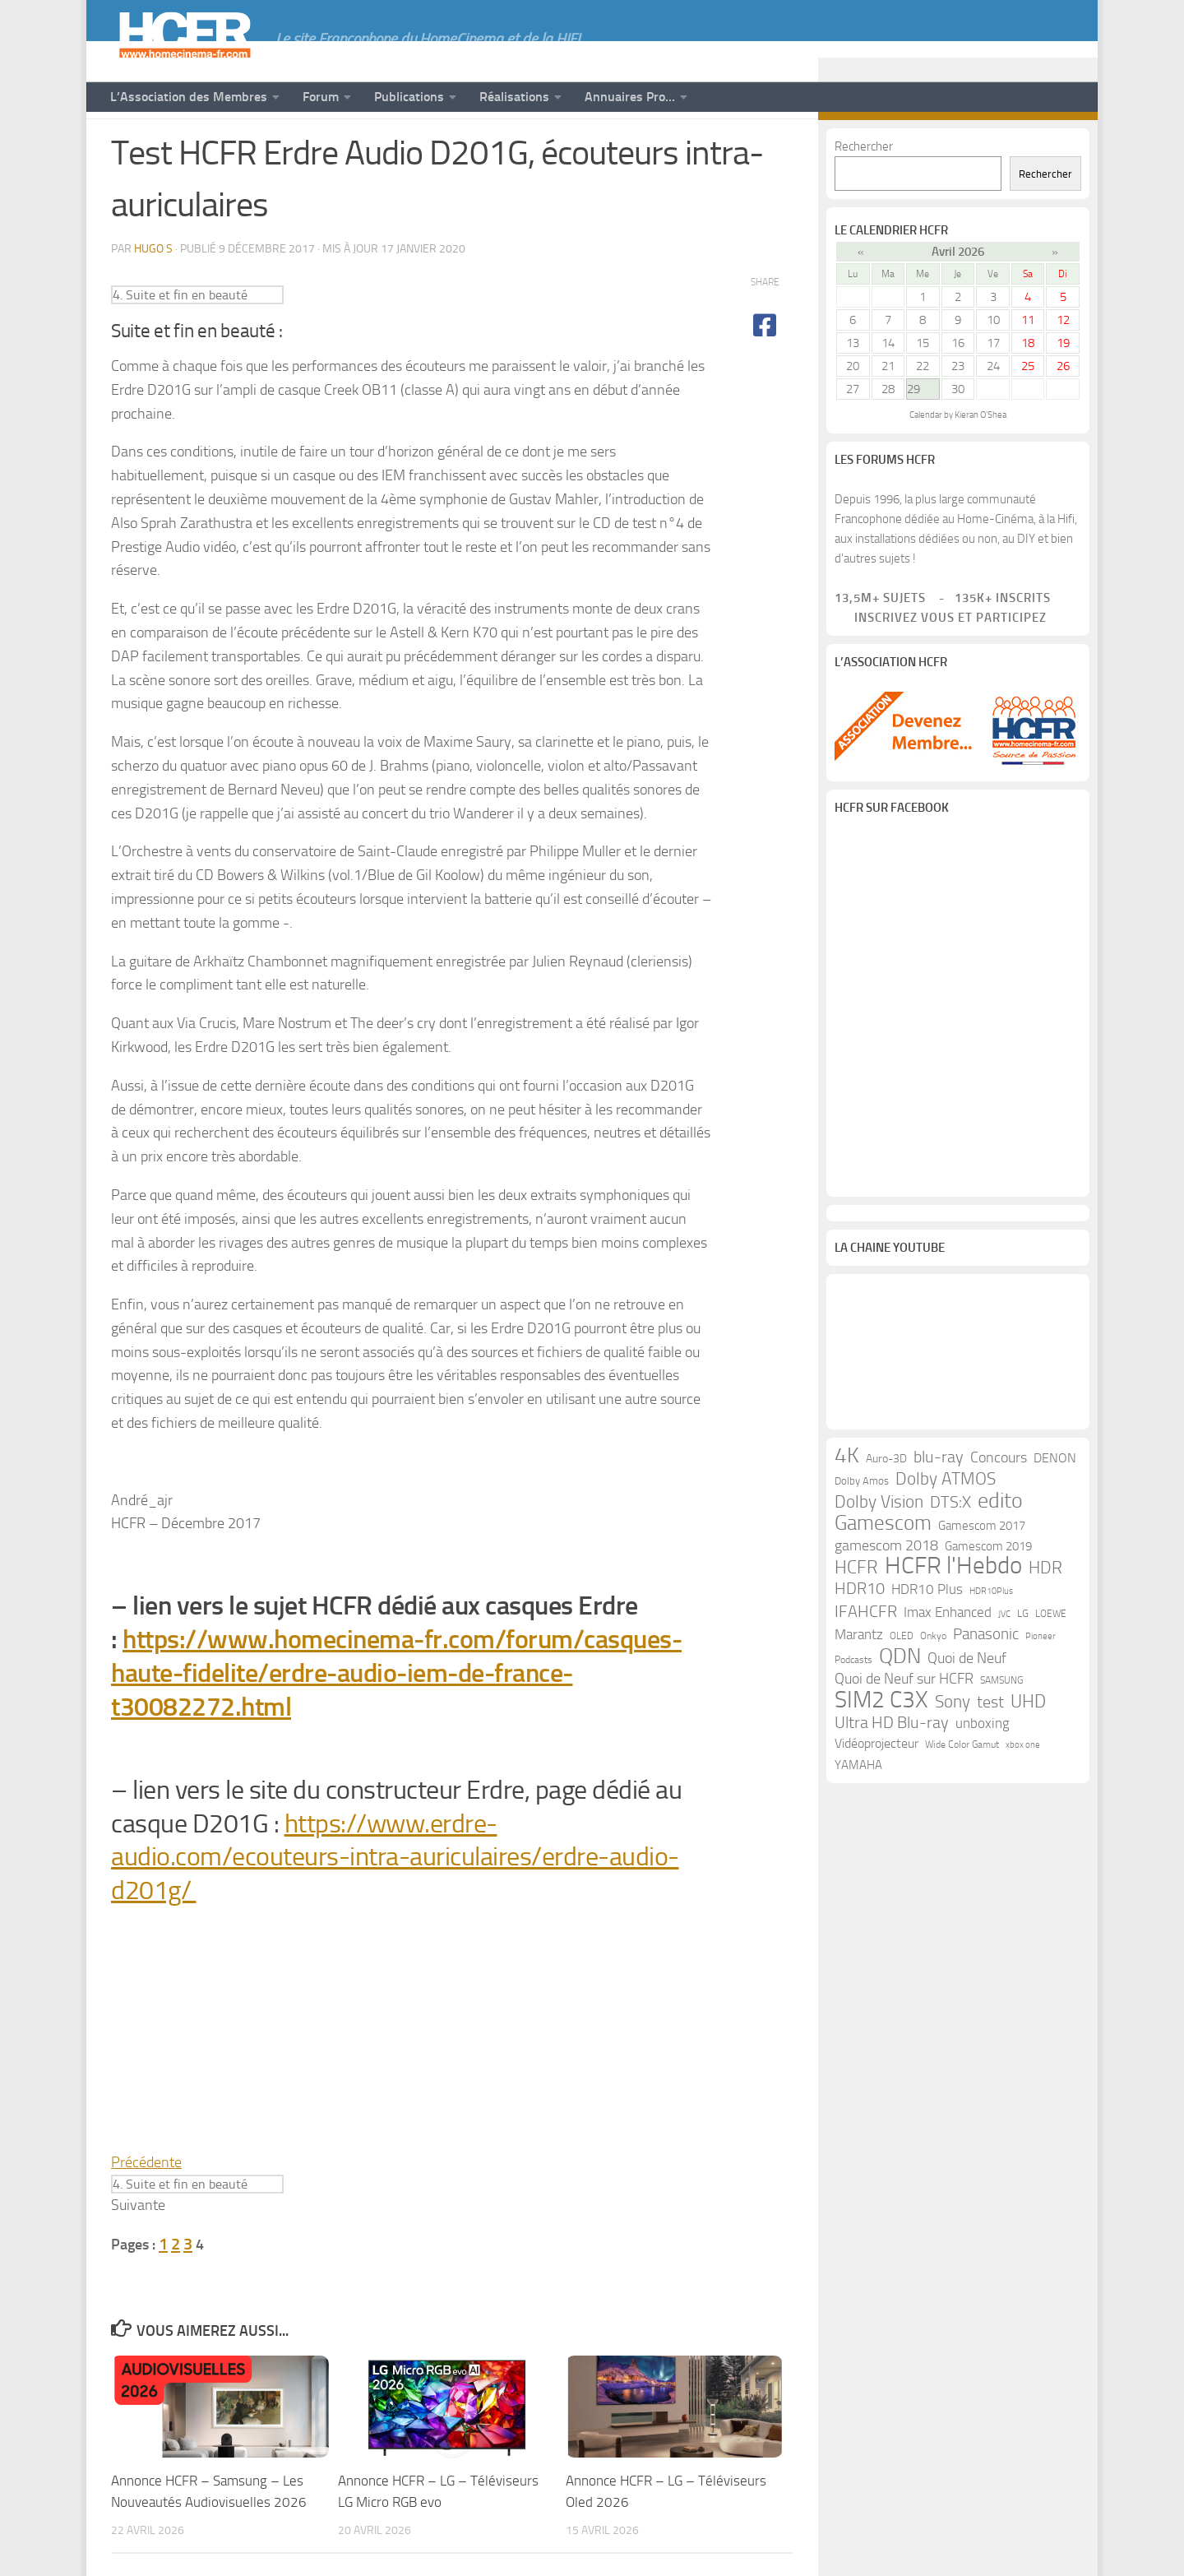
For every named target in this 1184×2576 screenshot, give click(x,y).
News (129, 146)
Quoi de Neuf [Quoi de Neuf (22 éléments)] (966, 1710)
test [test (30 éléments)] (990, 1753)
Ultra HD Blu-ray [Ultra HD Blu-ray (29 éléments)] (892, 1774)
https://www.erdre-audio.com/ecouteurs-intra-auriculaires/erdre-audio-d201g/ (395, 1904)
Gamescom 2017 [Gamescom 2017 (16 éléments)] (981, 1577)
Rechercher (864, 192)
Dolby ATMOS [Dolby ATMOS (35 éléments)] (945, 1531)
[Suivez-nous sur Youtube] (984, 146)
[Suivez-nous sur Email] (1063, 146)
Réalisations (514, 96)
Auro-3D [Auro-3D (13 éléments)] (886, 1510)
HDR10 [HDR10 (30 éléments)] (860, 1640)
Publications (409, 96)
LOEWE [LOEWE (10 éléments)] (1050, 1665)
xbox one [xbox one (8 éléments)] (1023, 1796)
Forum (321, 96)
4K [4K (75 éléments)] (847, 1507)
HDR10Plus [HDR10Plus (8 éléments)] (991, 1643)
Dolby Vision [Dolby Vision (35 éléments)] (879, 1554)
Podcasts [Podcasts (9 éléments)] (853, 1711)
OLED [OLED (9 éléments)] (901, 1687)
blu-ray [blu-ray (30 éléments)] (938, 1508)
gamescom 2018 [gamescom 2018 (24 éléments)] (886, 1597)
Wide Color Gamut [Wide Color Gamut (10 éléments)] (962, 1796)
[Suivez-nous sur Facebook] (1010, 146)
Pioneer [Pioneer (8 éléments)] (1040, 1688)
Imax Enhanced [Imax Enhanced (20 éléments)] (948, 1664)
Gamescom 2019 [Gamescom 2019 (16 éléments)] (988, 1598)
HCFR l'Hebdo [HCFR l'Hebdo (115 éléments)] (953, 1618)
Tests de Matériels (222, 146)
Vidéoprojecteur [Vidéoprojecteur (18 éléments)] (876, 1795)
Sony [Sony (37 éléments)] (952, 1753)
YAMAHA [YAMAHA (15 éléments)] (858, 1816)
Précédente (146, 2208)
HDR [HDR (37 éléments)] (1045, 1619)
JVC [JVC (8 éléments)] (1004, 1666)
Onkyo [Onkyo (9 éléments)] (933, 1687)
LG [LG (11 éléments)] (1023, 1665)
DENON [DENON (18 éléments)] (1055, 1509)
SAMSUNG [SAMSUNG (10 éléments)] (1001, 1732)
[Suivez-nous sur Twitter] (1037, 146)
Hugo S (153, 295)
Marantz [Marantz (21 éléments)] (859, 1686)
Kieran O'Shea (980, 461)
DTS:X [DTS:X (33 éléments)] (950, 1554)
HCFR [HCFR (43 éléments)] (856, 1619)
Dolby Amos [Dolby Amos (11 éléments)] (862, 1533)
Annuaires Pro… (630, 96)
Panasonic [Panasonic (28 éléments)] (986, 1685)
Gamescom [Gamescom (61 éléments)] (883, 1575)
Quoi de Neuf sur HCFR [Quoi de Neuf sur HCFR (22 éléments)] (904, 1731)
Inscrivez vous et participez (941, 663)
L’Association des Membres (188, 96)
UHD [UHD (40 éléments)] (1028, 1753)
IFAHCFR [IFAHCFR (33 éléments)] (866, 1663)
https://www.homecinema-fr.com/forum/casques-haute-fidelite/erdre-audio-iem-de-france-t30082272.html (396, 1719)
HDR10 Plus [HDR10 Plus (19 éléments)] (927, 1641)
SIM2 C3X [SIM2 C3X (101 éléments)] (881, 1752)
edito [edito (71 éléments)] (1000, 1553)
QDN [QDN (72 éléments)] (900, 1708)
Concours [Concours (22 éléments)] (998, 1509)
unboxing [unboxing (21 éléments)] (982, 1775)
